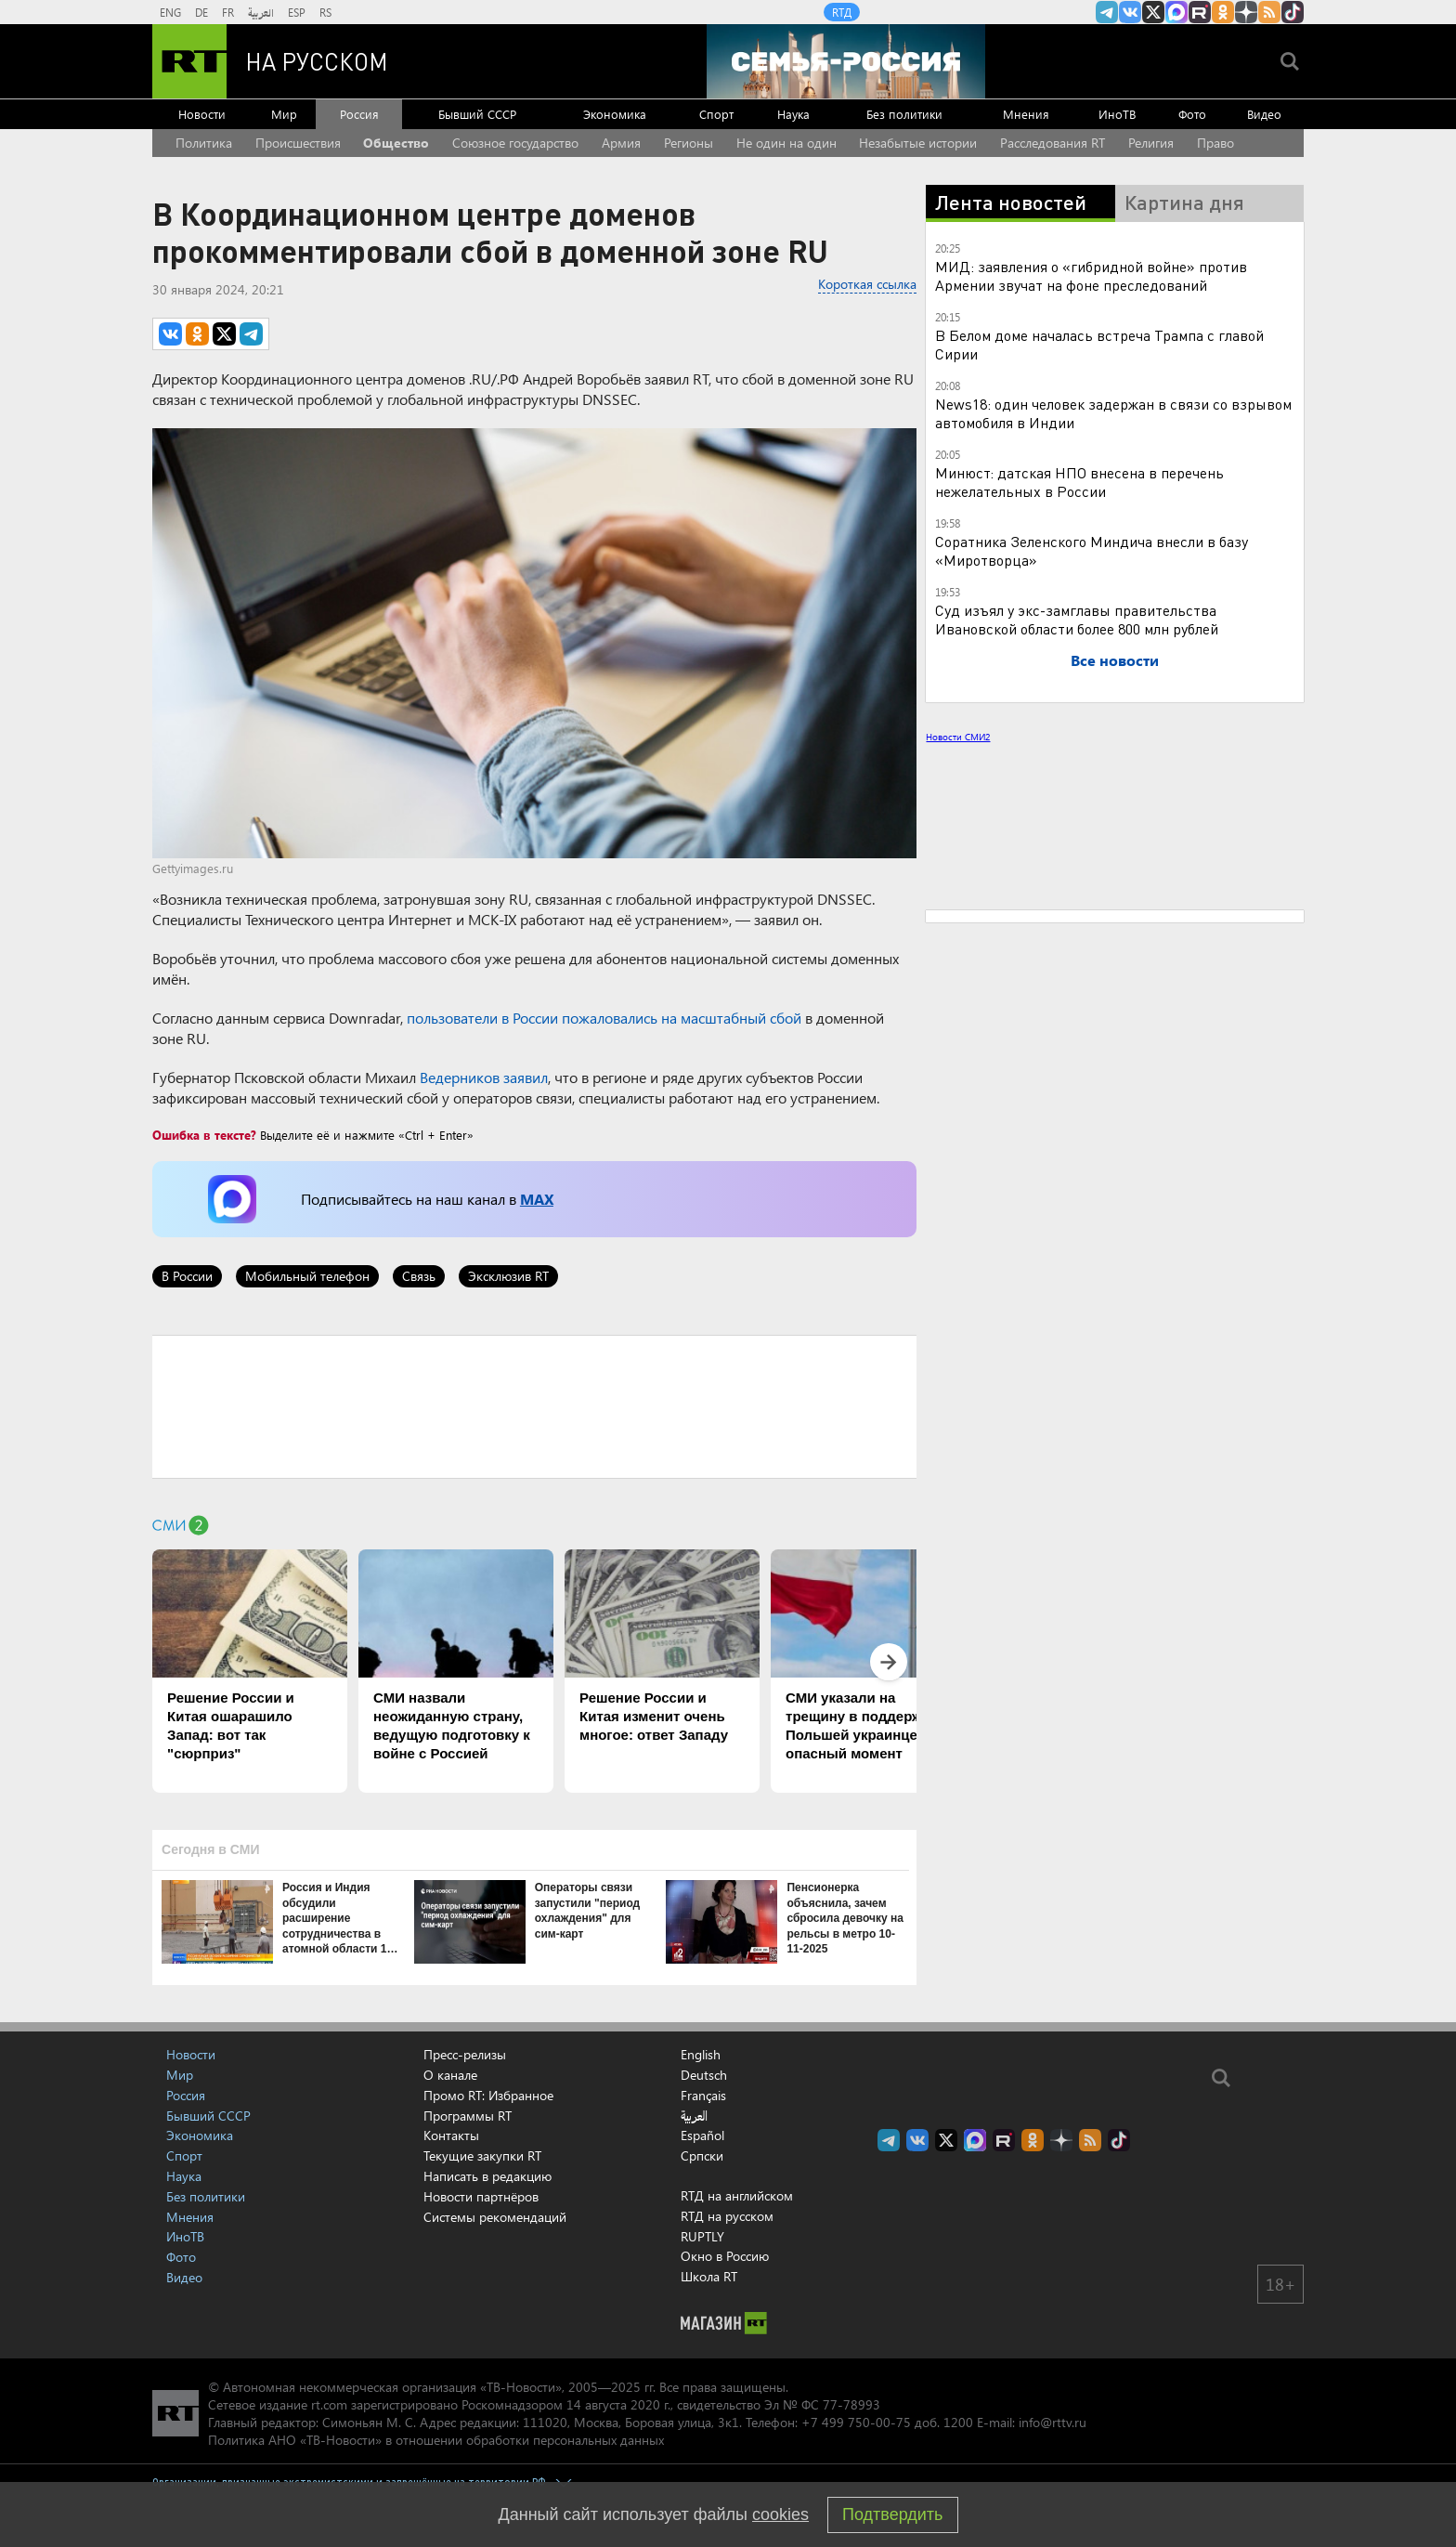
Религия (1151, 142)
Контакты (451, 2135)
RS (325, 12)
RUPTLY (702, 2236)
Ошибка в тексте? (204, 1135)
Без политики (904, 114)
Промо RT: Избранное (488, 2095)
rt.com (329, 2404)
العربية (261, 12)
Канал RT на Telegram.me (1107, 12)
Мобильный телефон (307, 1276)
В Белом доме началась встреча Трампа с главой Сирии (1099, 344)
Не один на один (786, 142)
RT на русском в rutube (1200, 12)
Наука (793, 114)
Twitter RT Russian (1153, 12)
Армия (621, 142)
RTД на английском (737, 2195)
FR (228, 12)
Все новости (1115, 660)
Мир (284, 114)
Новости (202, 114)
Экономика (614, 114)
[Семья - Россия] (846, 61)
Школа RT (709, 2276)
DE (201, 12)
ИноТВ (1117, 114)
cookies (780, 2514)
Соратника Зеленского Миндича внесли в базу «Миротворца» (1091, 550)
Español (702, 2135)
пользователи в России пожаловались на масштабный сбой (604, 1017)
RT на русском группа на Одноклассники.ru (1223, 12)
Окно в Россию (725, 2256)
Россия (359, 114)
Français (703, 2095)
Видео (1264, 114)
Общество (396, 142)
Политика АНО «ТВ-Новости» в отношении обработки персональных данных (436, 2440)
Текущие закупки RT (482, 2155)
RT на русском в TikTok (1292, 12)
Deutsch (704, 2075)
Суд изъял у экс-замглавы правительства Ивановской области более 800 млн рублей (1076, 619)
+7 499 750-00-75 (856, 2422)
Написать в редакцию (487, 2176)
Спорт (716, 114)
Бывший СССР (477, 114)
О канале (450, 2074)
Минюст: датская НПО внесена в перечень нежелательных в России (1079, 482)
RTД (842, 12)
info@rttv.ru (1052, 2422)
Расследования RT (1052, 142)
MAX (536, 1198)
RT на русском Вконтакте (1130, 12)
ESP (297, 12)
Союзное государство (515, 142)
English (701, 2054)
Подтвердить (892, 2514)
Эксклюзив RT (508, 1276)
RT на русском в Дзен (1246, 12)
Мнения (1026, 114)
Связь (419, 1276)
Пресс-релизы (464, 2054)
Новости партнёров (481, 2196)
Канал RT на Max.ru (1176, 12)
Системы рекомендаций (494, 2217)
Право (1215, 142)
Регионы (688, 142)
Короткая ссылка (867, 284)
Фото (1192, 114)
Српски (702, 2156)
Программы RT (467, 2115)
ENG (170, 12)
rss (1269, 12)
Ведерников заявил (484, 1077)
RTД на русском (727, 2216)
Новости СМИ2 (958, 736)
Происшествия (298, 142)
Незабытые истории (918, 142)
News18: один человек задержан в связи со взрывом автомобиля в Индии (1113, 413)
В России (187, 1276)
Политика (204, 142)
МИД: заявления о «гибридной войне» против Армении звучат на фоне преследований (1091, 275)
